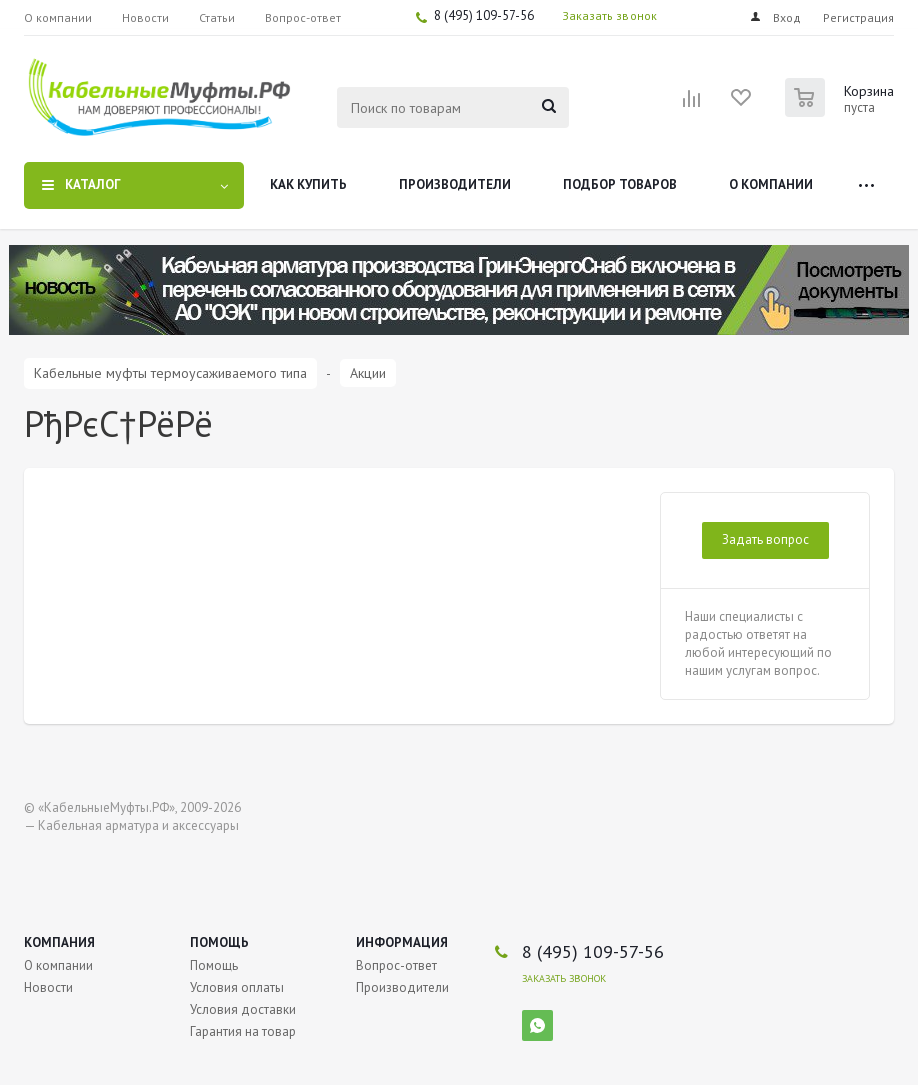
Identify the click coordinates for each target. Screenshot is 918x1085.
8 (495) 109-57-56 (484, 15)
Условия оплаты (237, 987)
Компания (59, 942)
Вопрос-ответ (396, 965)
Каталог (93, 184)
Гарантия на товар (243, 1031)
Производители (455, 184)
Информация (402, 942)
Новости (48, 987)
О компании (771, 184)
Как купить (308, 184)
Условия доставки (243, 1009)
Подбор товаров (620, 184)
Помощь (219, 942)
